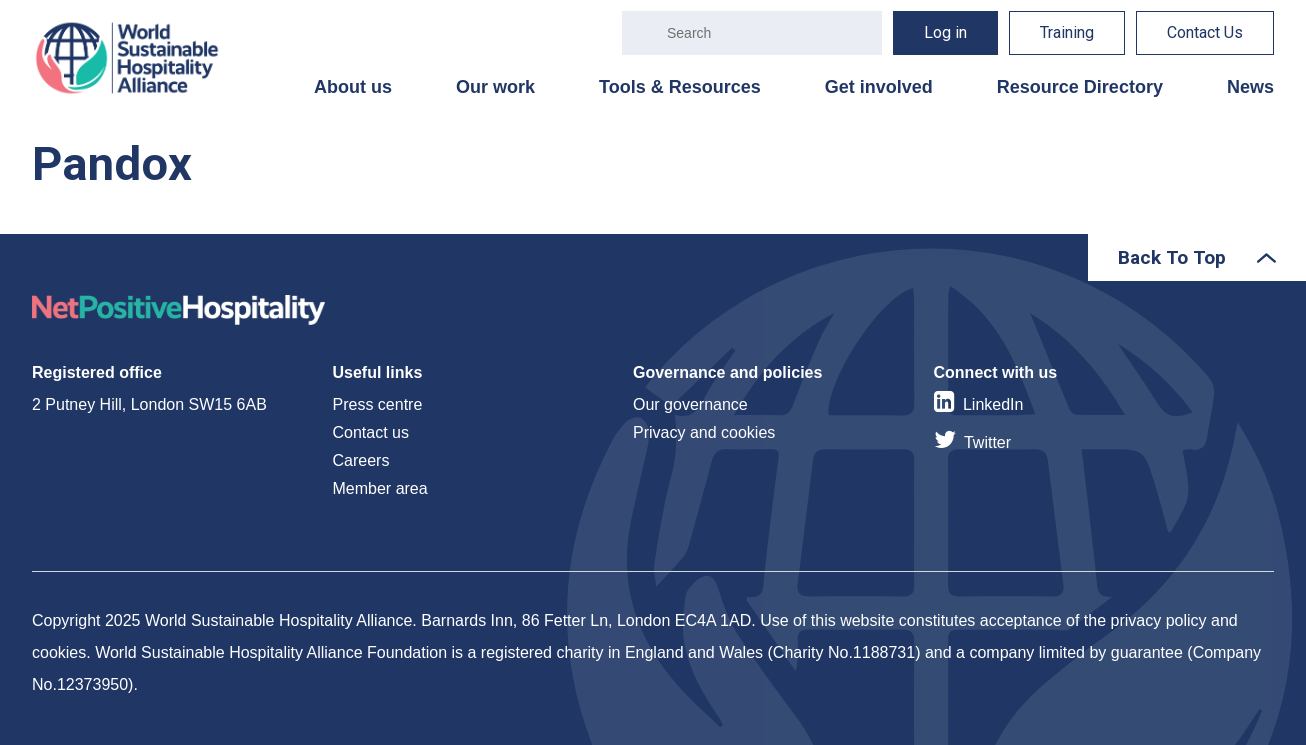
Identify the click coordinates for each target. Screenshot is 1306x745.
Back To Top (1172, 257)
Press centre (378, 404)
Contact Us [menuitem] (1205, 32)
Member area (380, 488)
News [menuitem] (1250, 87)
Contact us (371, 432)
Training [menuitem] (1067, 32)
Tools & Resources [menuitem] (680, 87)
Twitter (987, 442)
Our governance (690, 404)
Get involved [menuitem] (879, 87)
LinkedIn (993, 404)
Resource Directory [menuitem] (1080, 87)
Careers (361, 460)
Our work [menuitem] (495, 87)
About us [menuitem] (353, 87)
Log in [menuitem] (945, 32)
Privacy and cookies (704, 432)
